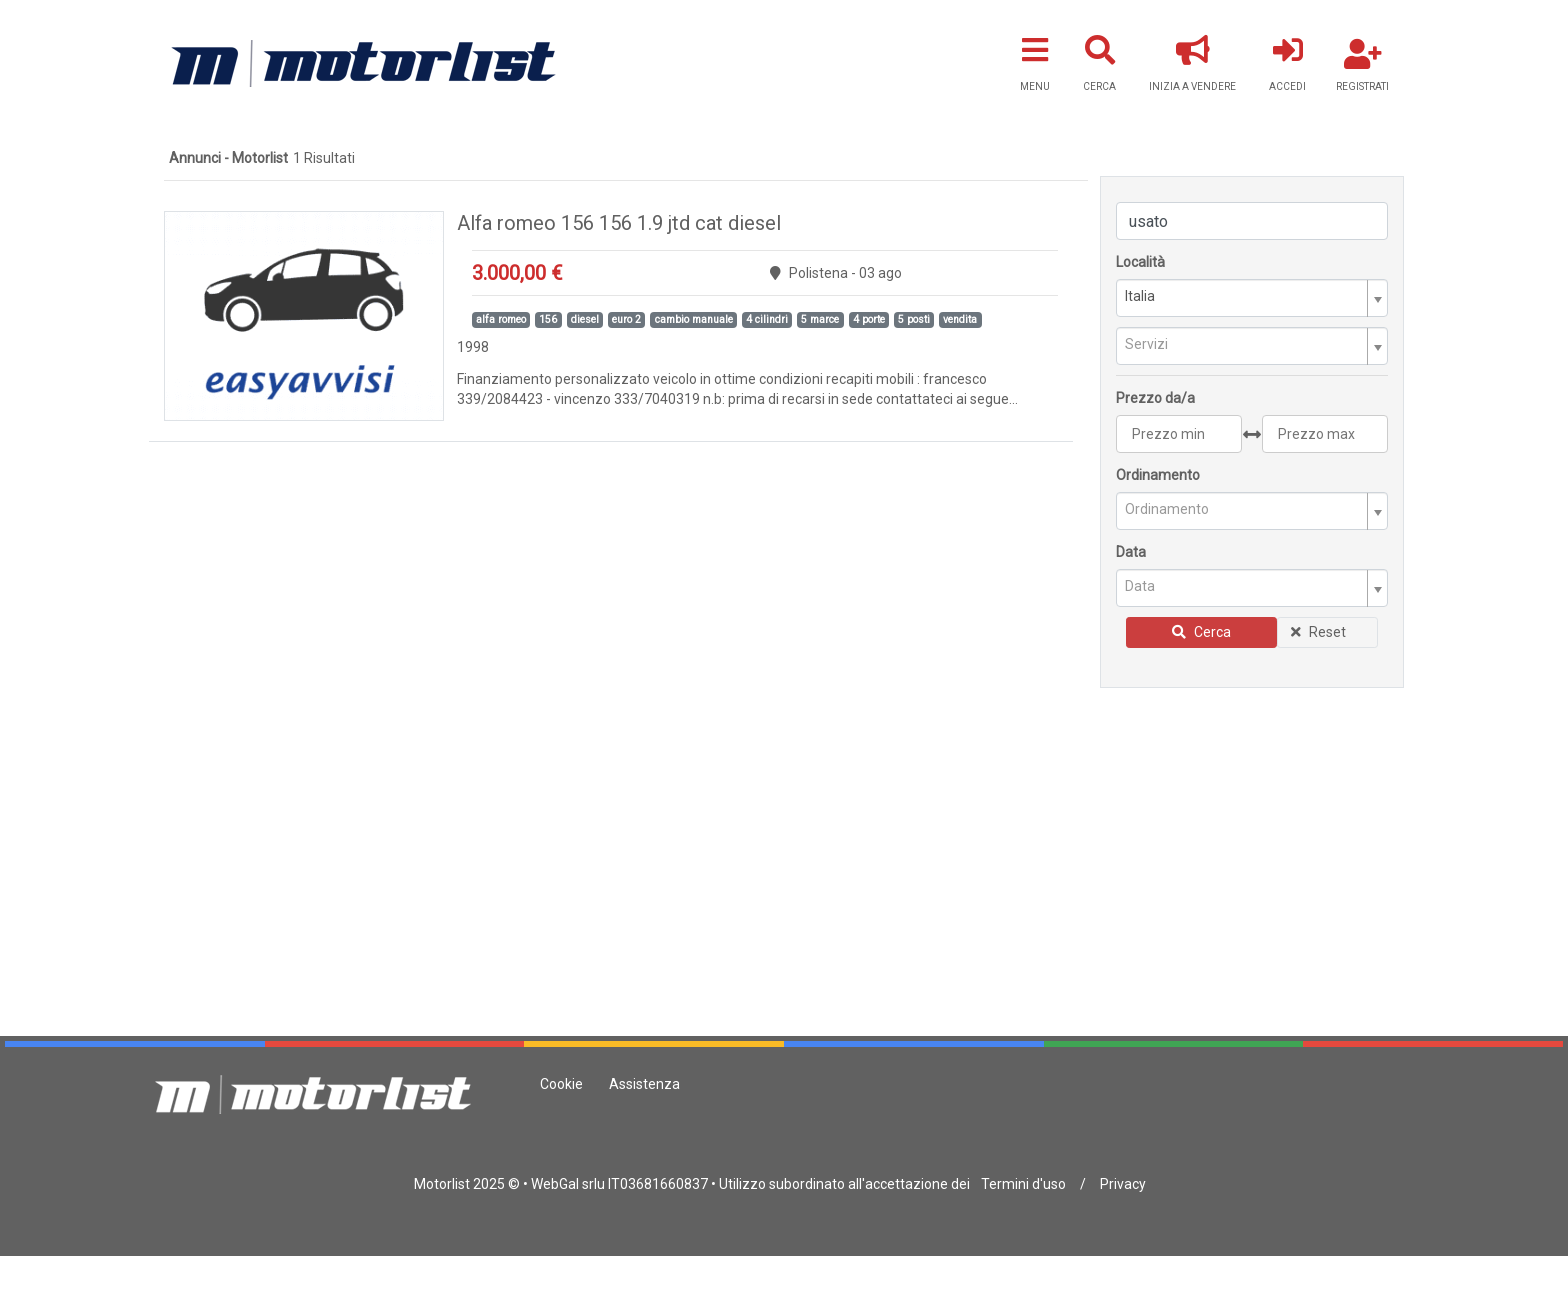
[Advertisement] (1252, 835)
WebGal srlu (568, 1184)
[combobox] (1252, 298)
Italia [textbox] (1140, 296)
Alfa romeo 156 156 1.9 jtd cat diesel (619, 223)
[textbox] (1244, 344)
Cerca (1201, 632)
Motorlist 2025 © (467, 1184)
